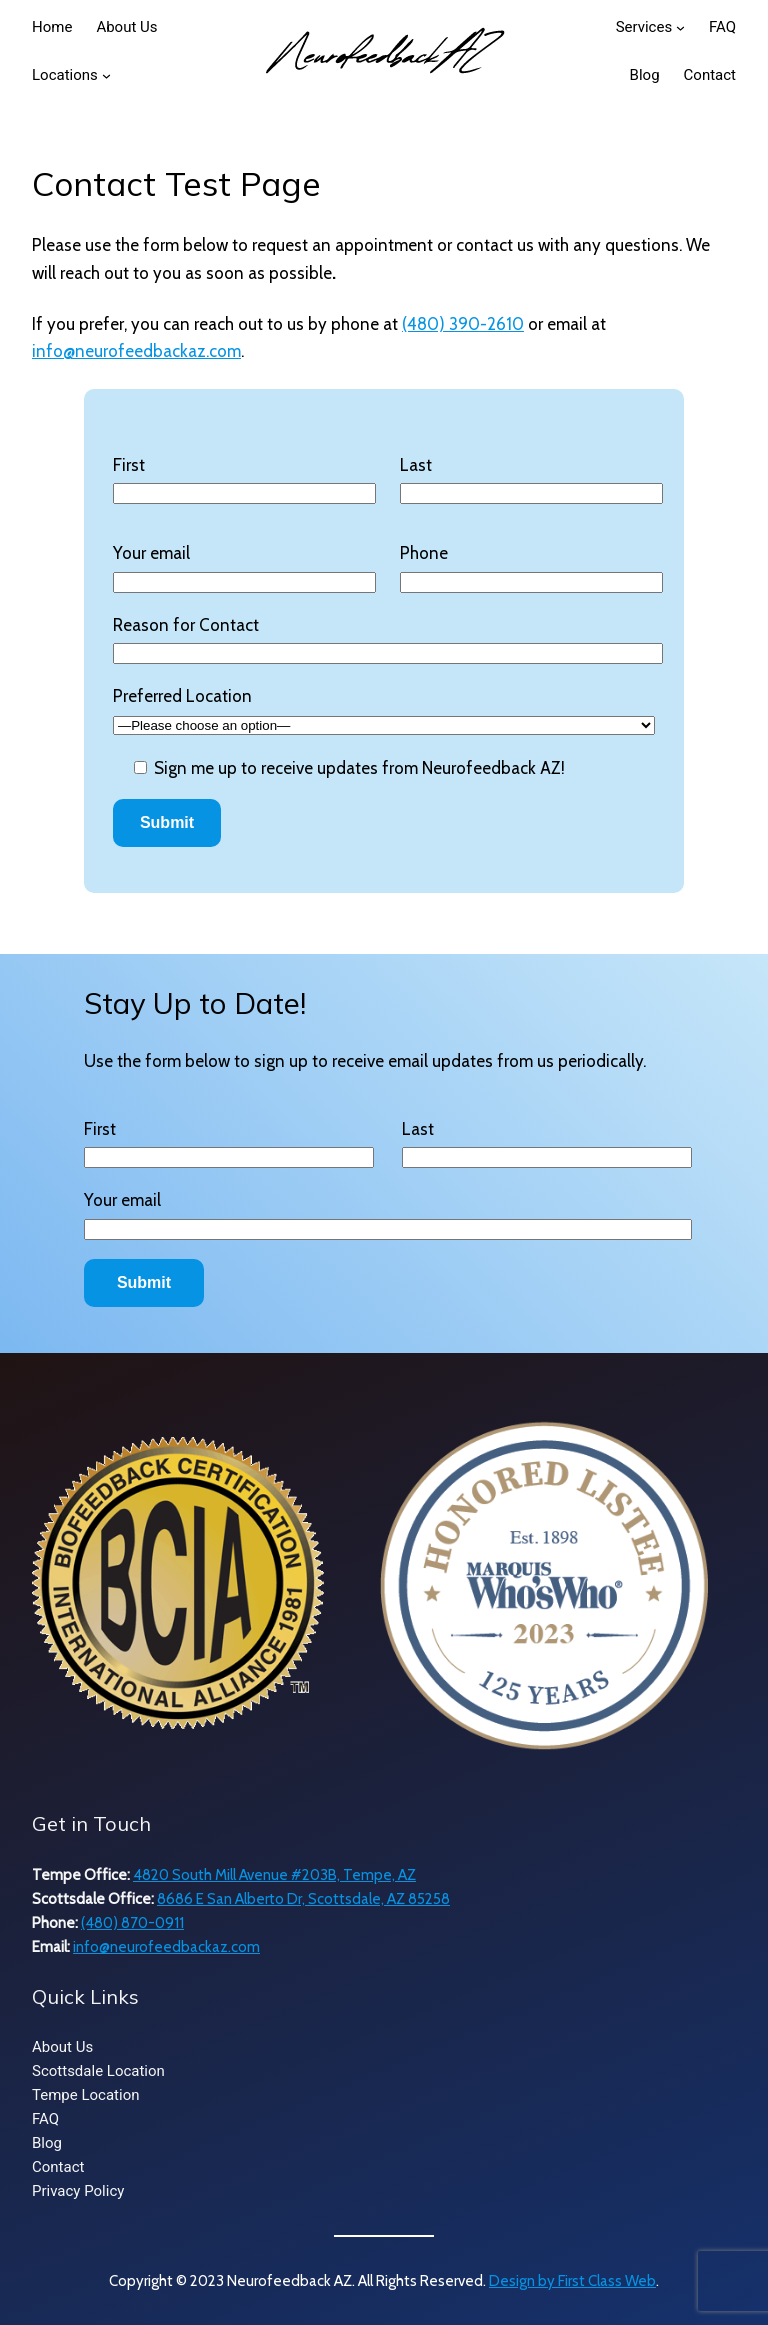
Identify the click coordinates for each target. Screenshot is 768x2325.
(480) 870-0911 (132, 1923)
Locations (65, 75)
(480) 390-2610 (463, 324)
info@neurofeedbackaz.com (136, 351)
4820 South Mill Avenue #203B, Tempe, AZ (274, 1875)
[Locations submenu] (106, 75)
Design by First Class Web (572, 2281)
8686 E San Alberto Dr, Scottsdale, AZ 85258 (303, 1899)
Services (644, 27)
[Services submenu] (680, 27)
